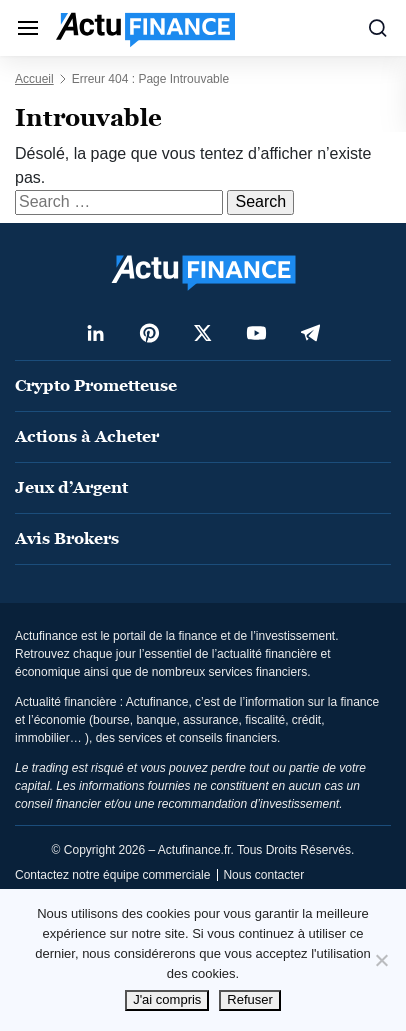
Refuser (250, 999)
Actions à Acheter (87, 436)
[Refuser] (381, 960)
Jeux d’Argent (71, 487)
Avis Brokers (67, 538)
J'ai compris (167, 999)
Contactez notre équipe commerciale (112, 875)
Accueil (34, 79)
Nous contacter (263, 875)
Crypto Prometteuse (96, 385)
